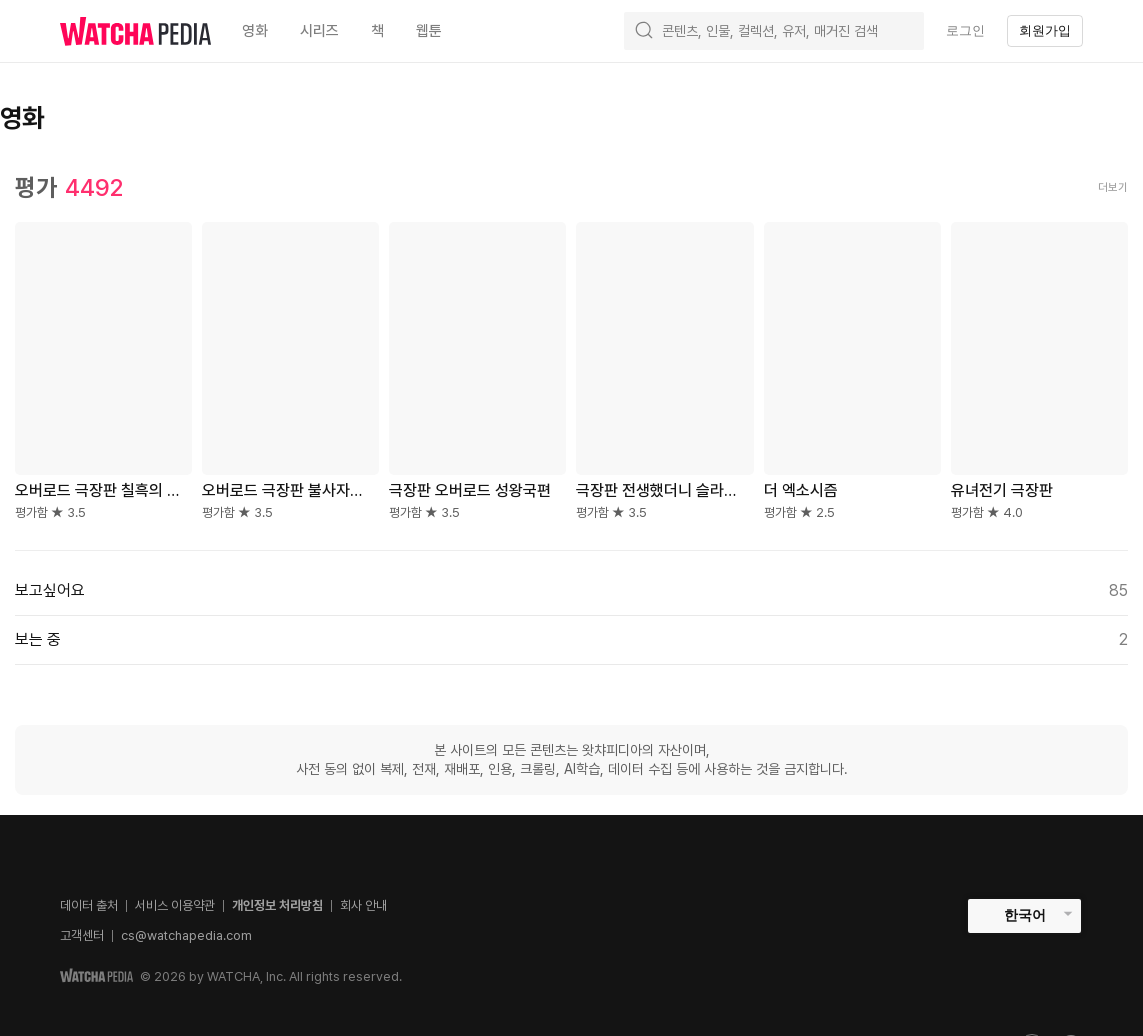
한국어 (1025, 915)
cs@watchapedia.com (186, 935)
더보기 (1113, 187)
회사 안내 (363, 905)
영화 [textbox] (255, 31)
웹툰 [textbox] (429, 31)
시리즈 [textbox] (319, 31)
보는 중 (571, 640)
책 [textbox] (377, 31)
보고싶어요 (571, 591)
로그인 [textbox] (965, 30)
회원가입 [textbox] (1045, 30)
